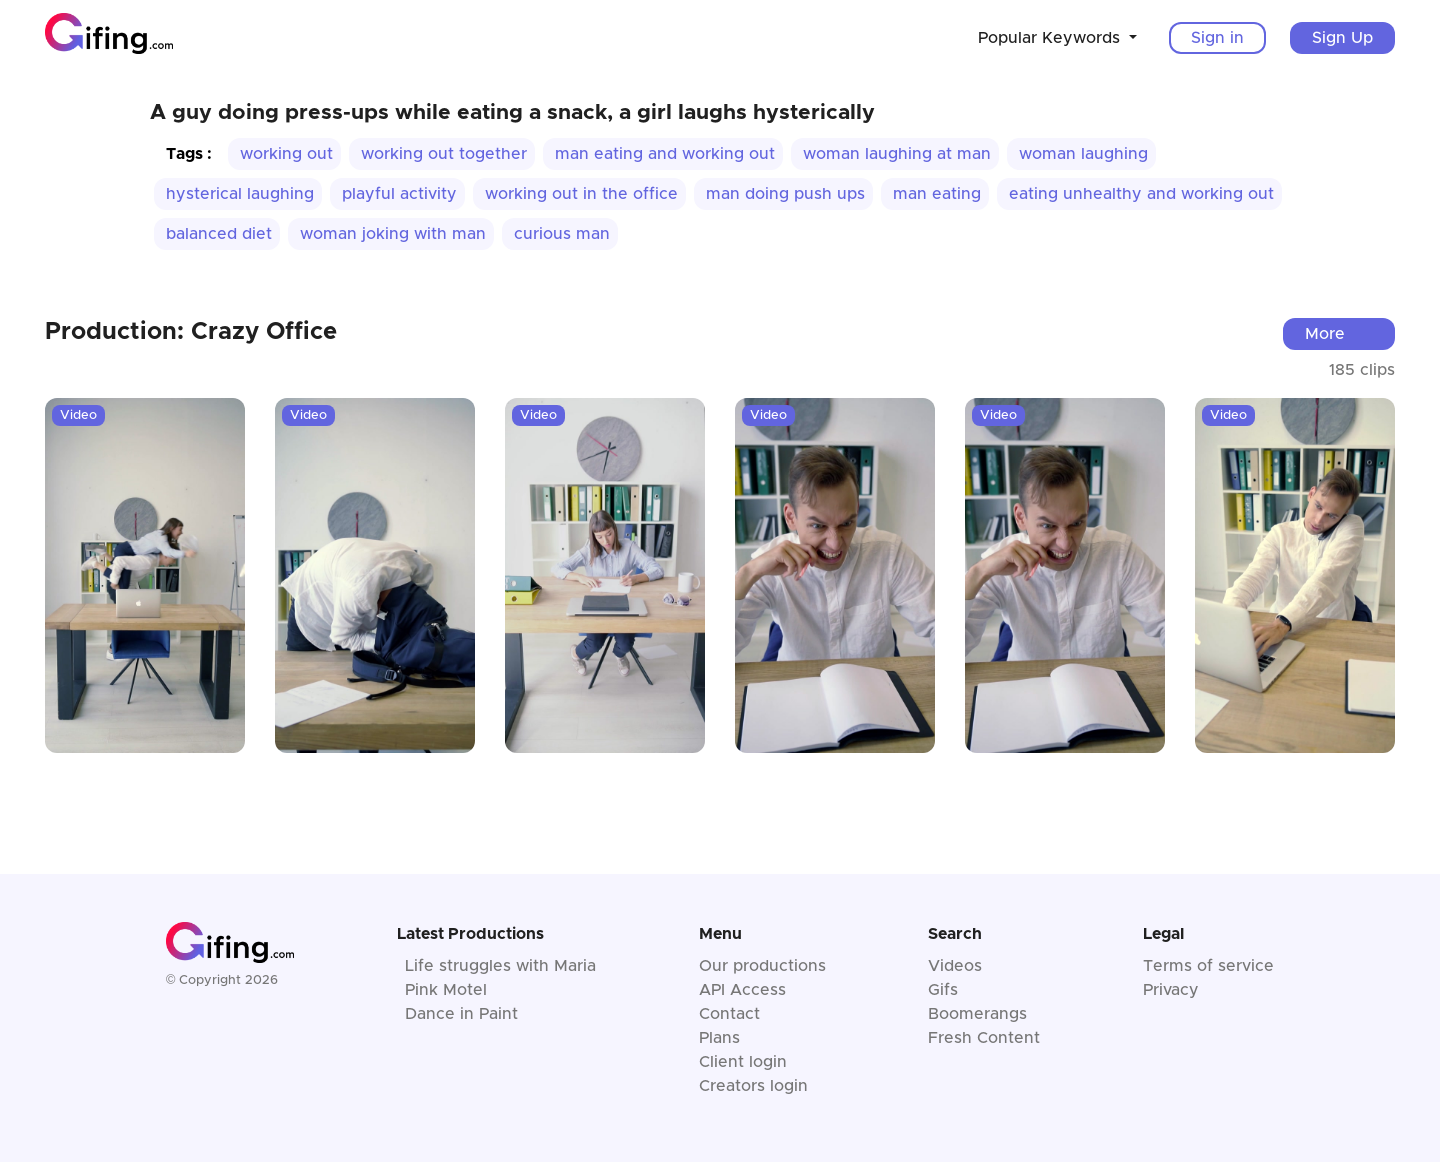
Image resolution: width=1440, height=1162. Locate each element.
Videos (955, 966)
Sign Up (1342, 38)
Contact (729, 1014)
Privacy (1171, 990)
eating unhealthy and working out (1141, 194)
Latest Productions (470, 934)
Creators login (753, 1086)
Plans (719, 1038)
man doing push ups (785, 194)
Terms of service (1208, 966)
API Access (742, 990)
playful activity (399, 194)
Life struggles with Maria (500, 966)
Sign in (1217, 38)
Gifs (943, 990)
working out (286, 154)
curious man (562, 234)
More (1325, 334)
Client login (743, 1062)
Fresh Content (984, 1038)
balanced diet (219, 234)
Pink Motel (446, 990)
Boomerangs (977, 1014)
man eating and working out (665, 154)
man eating (937, 194)
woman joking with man (393, 234)
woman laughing (1083, 154)
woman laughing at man (897, 154)
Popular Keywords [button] (1051, 38)
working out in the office (581, 194)
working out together (444, 154)
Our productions (762, 966)
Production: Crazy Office (191, 332)
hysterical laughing (240, 194)
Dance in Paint (461, 1014)
